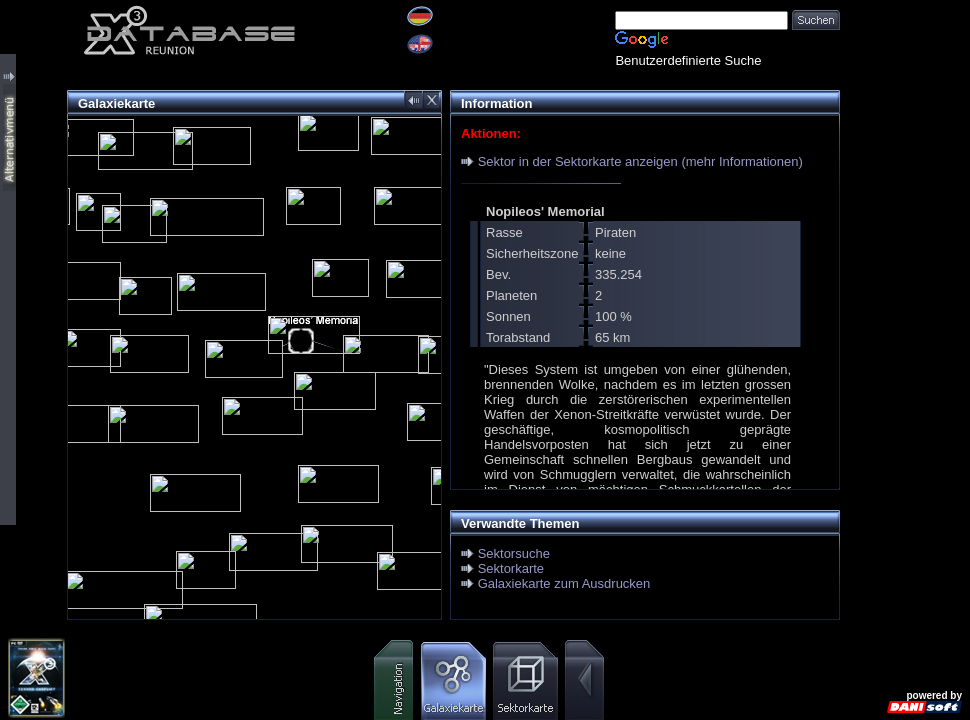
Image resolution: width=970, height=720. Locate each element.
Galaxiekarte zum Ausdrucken (564, 583)
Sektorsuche (514, 553)
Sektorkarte (511, 568)
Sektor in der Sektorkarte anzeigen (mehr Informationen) (640, 161)
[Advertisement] (905, 62)
